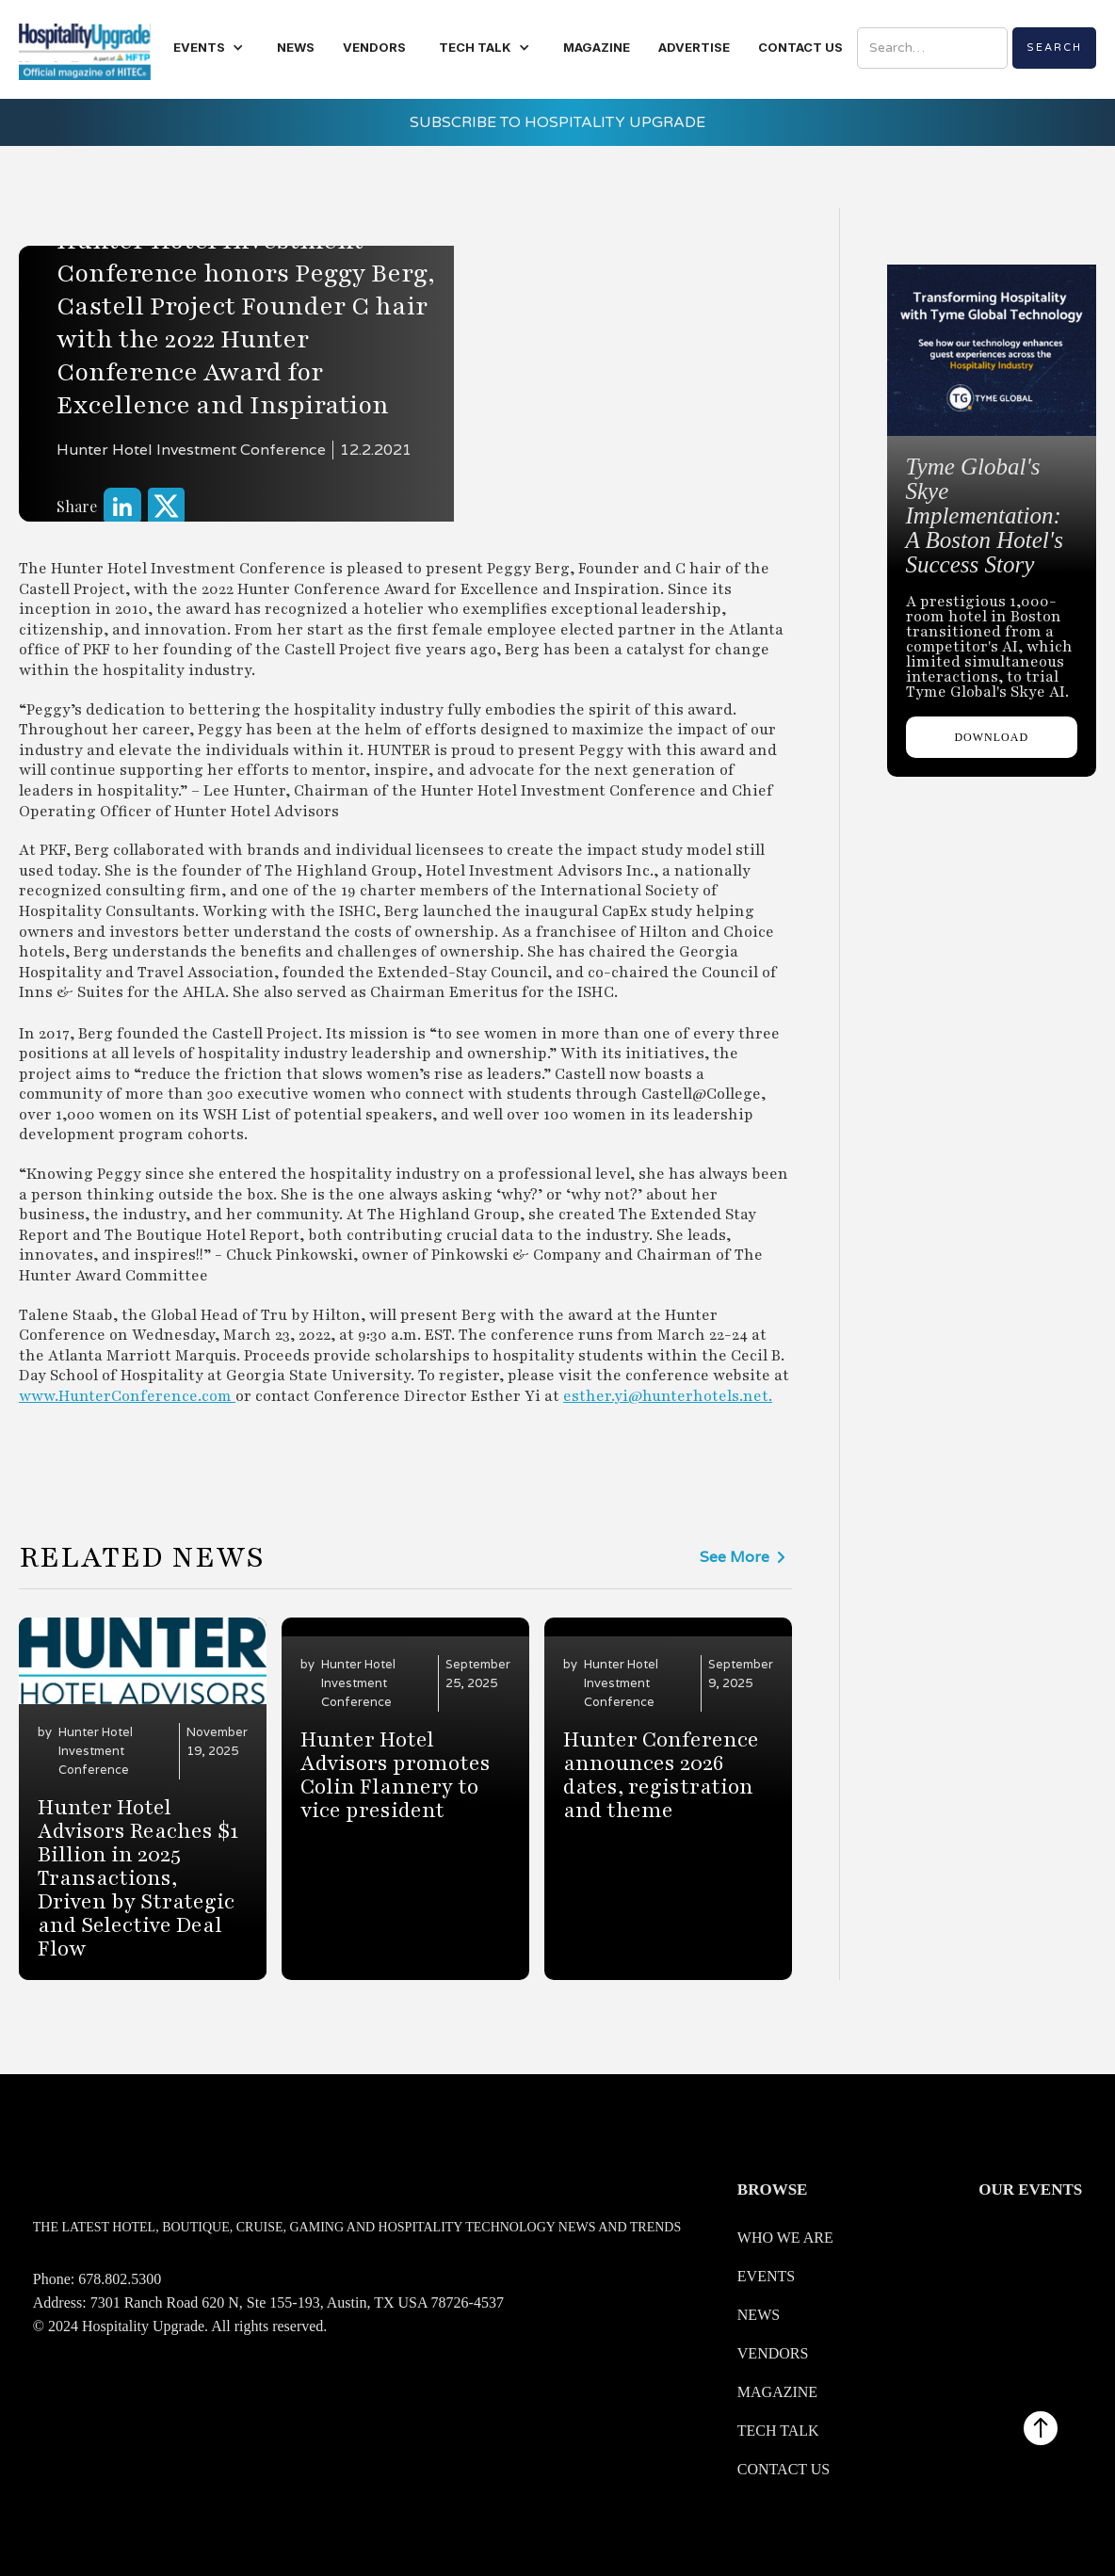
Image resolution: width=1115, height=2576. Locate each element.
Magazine (777, 2392)
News (758, 2315)
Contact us (783, 2469)
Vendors (773, 2353)
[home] (85, 49)
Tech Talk (778, 2431)
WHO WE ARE (785, 2238)
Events (766, 2276)
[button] (208, 47)
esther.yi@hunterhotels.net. (667, 1396)
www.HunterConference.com (127, 1396)
